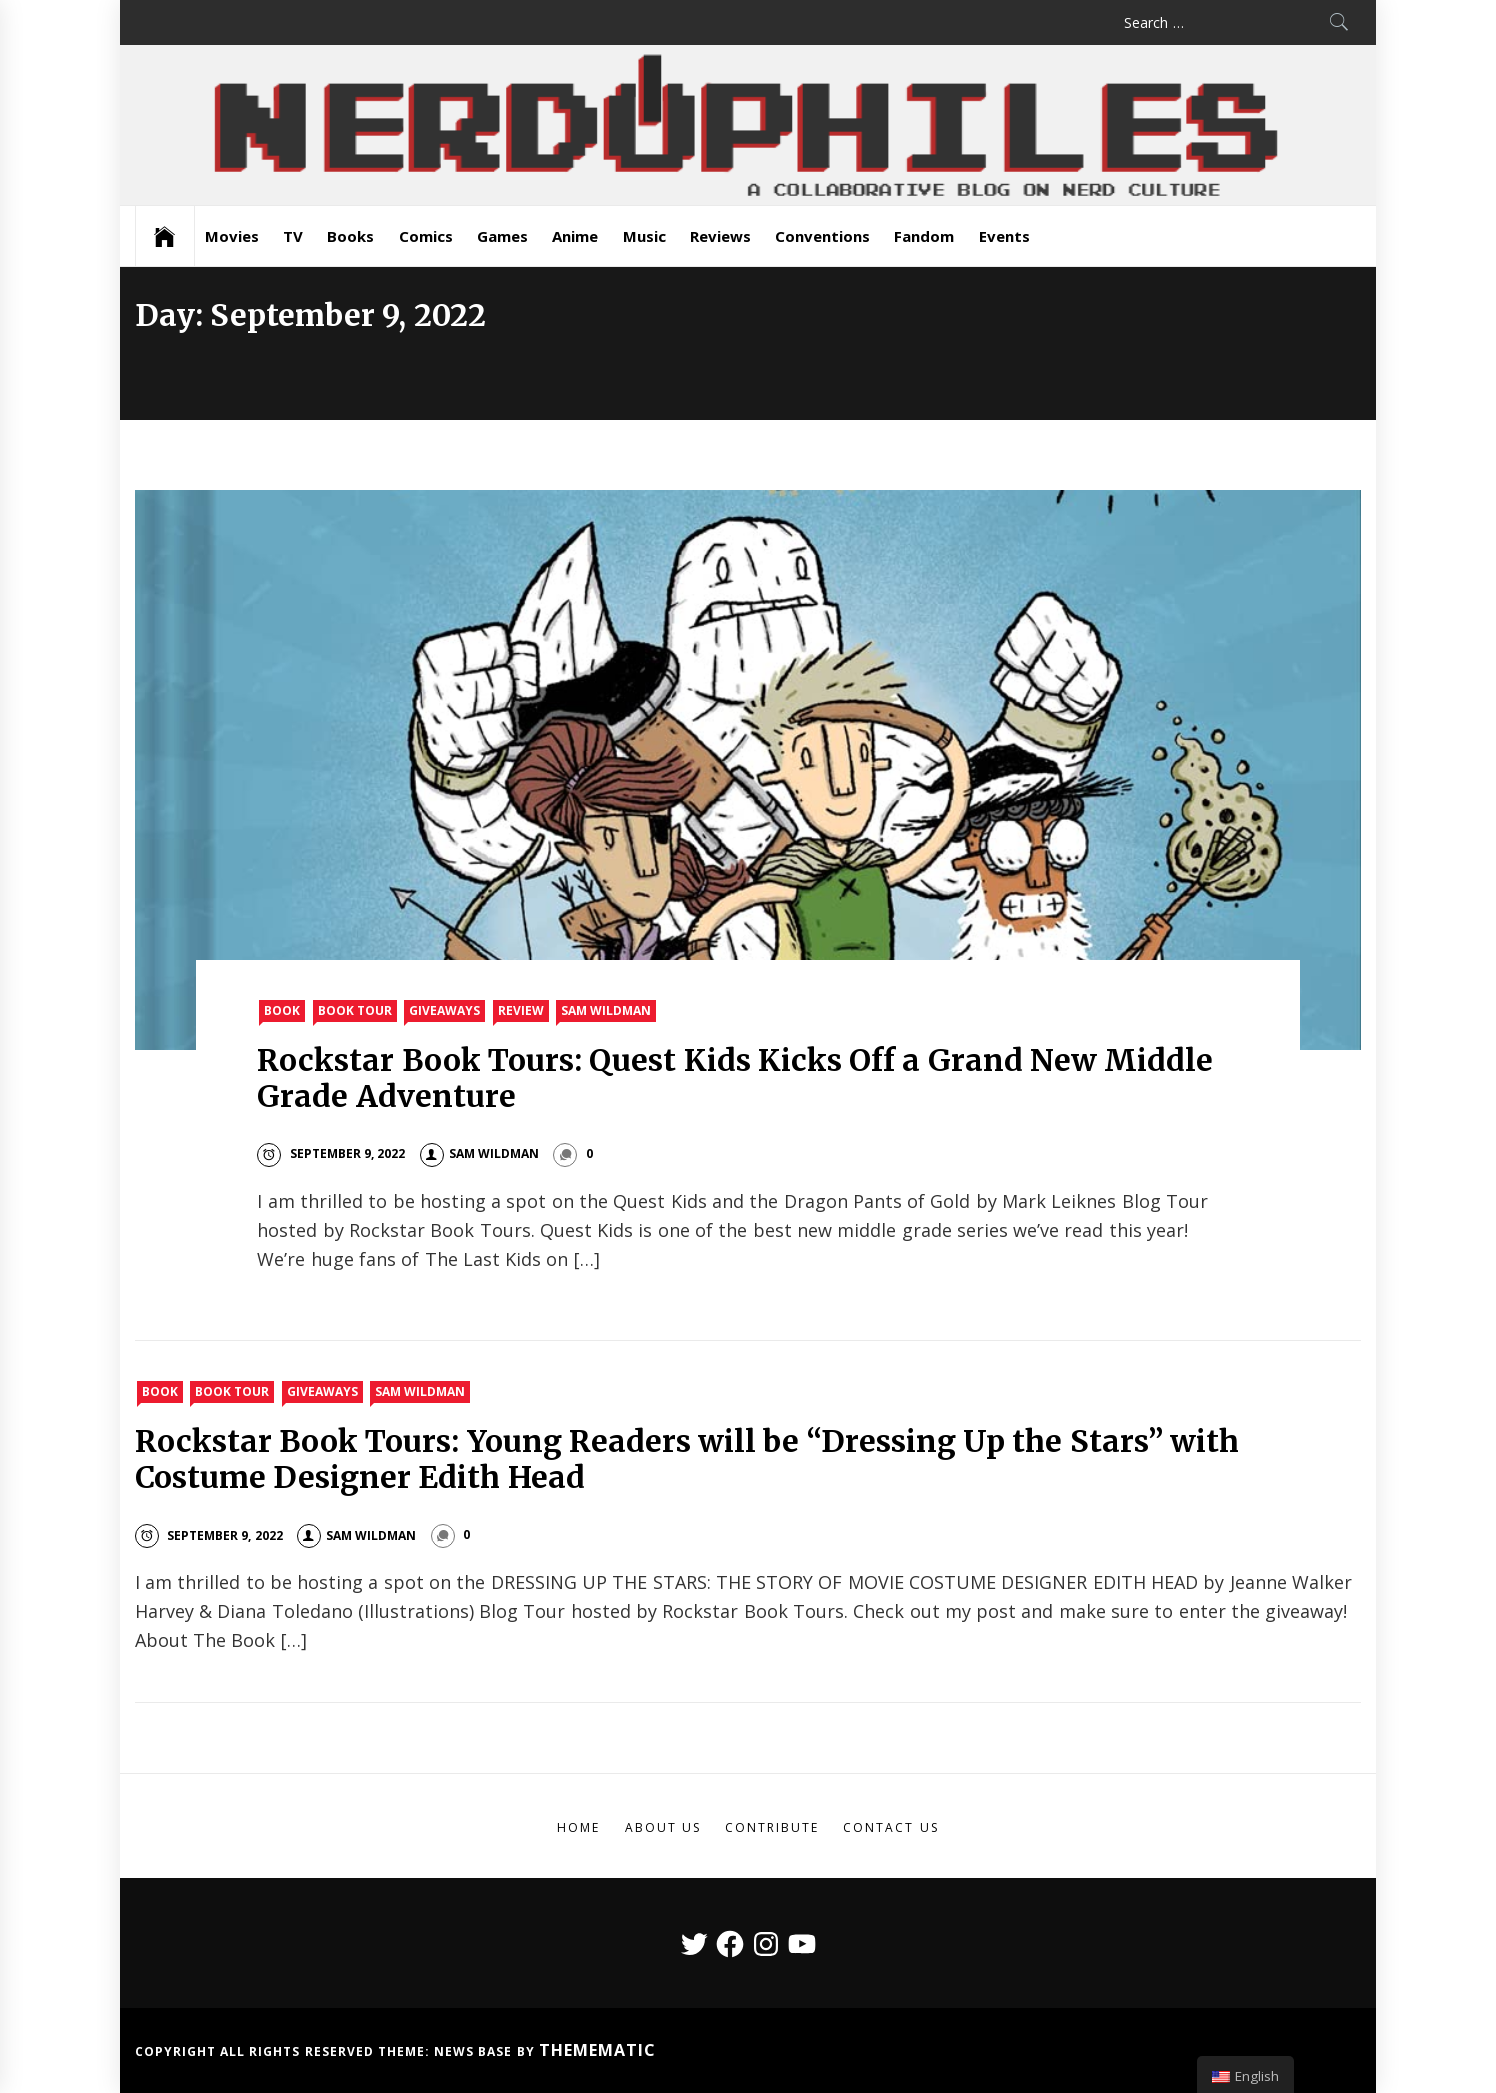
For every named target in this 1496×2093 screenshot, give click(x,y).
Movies (232, 236)
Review (521, 1010)
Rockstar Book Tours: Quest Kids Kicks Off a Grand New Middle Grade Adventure (735, 1078)
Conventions (822, 236)
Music (644, 236)
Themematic (597, 2050)
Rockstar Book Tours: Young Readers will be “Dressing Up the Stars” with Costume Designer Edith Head (687, 1459)
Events (1004, 236)
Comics (426, 236)
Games (502, 236)
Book (282, 1010)
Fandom (924, 236)
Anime (575, 236)
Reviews (720, 236)
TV (293, 236)
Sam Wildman (606, 1010)
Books (350, 236)
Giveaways (444, 1010)
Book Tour (355, 1010)
